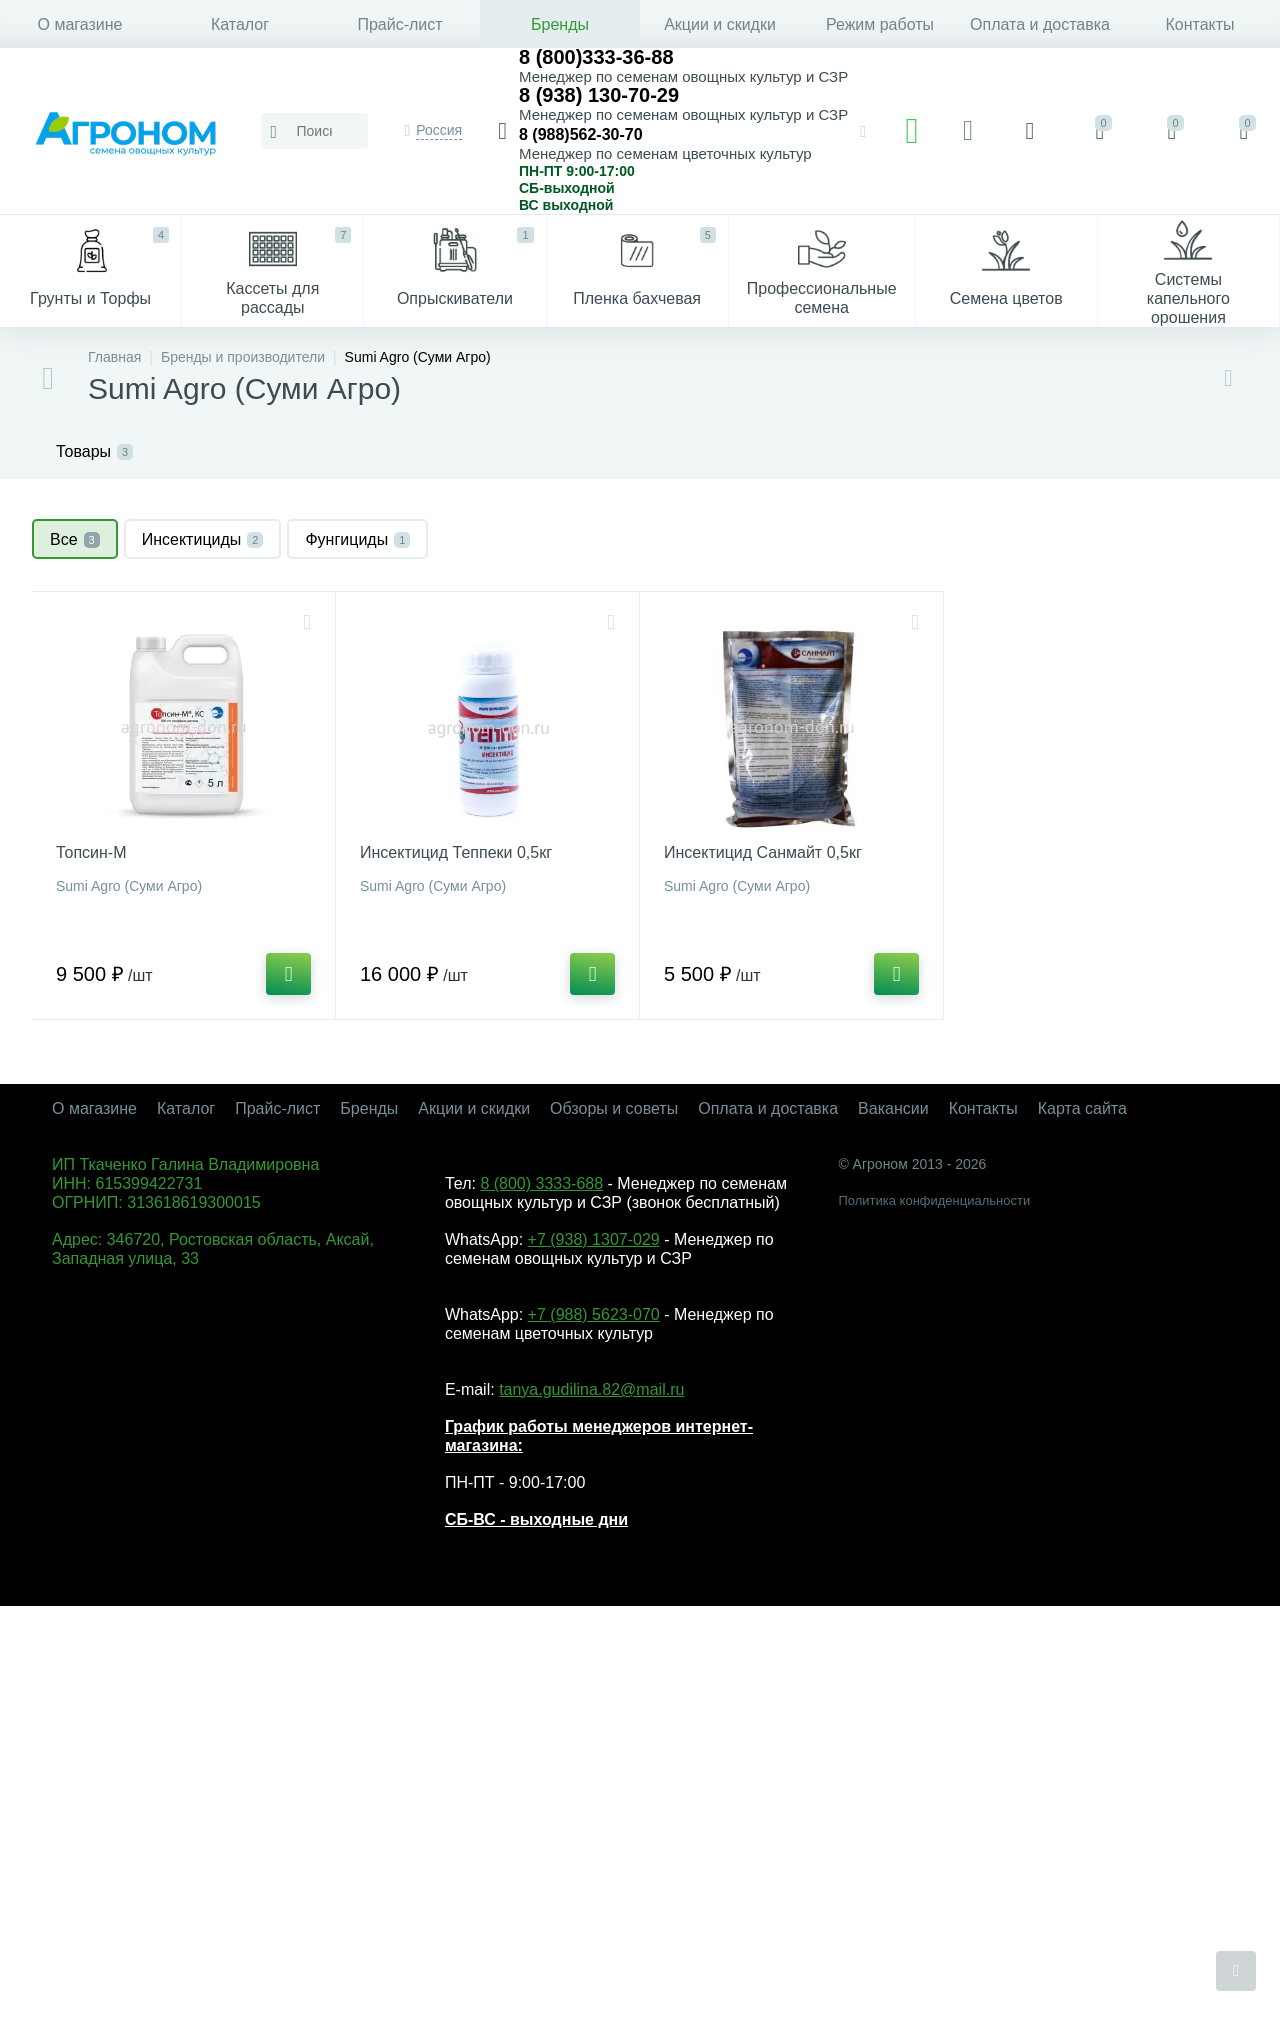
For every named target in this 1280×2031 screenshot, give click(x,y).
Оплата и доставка (1040, 24)
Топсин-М (91, 852)
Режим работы (880, 24)
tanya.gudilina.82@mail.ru (591, 1389)
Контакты (1199, 24)
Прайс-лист (399, 24)
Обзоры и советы (614, 1108)
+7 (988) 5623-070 (594, 1314)
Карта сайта (1082, 1108)
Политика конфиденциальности (934, 1200)
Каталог (240, 24)
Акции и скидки (720, 24)
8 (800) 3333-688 (541, 1183)
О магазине (80, 24)
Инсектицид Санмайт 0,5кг (763, 852)
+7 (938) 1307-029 (594, 1239)
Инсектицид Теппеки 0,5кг (456, 852)
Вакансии (893, 1108)
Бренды (560, 24)
